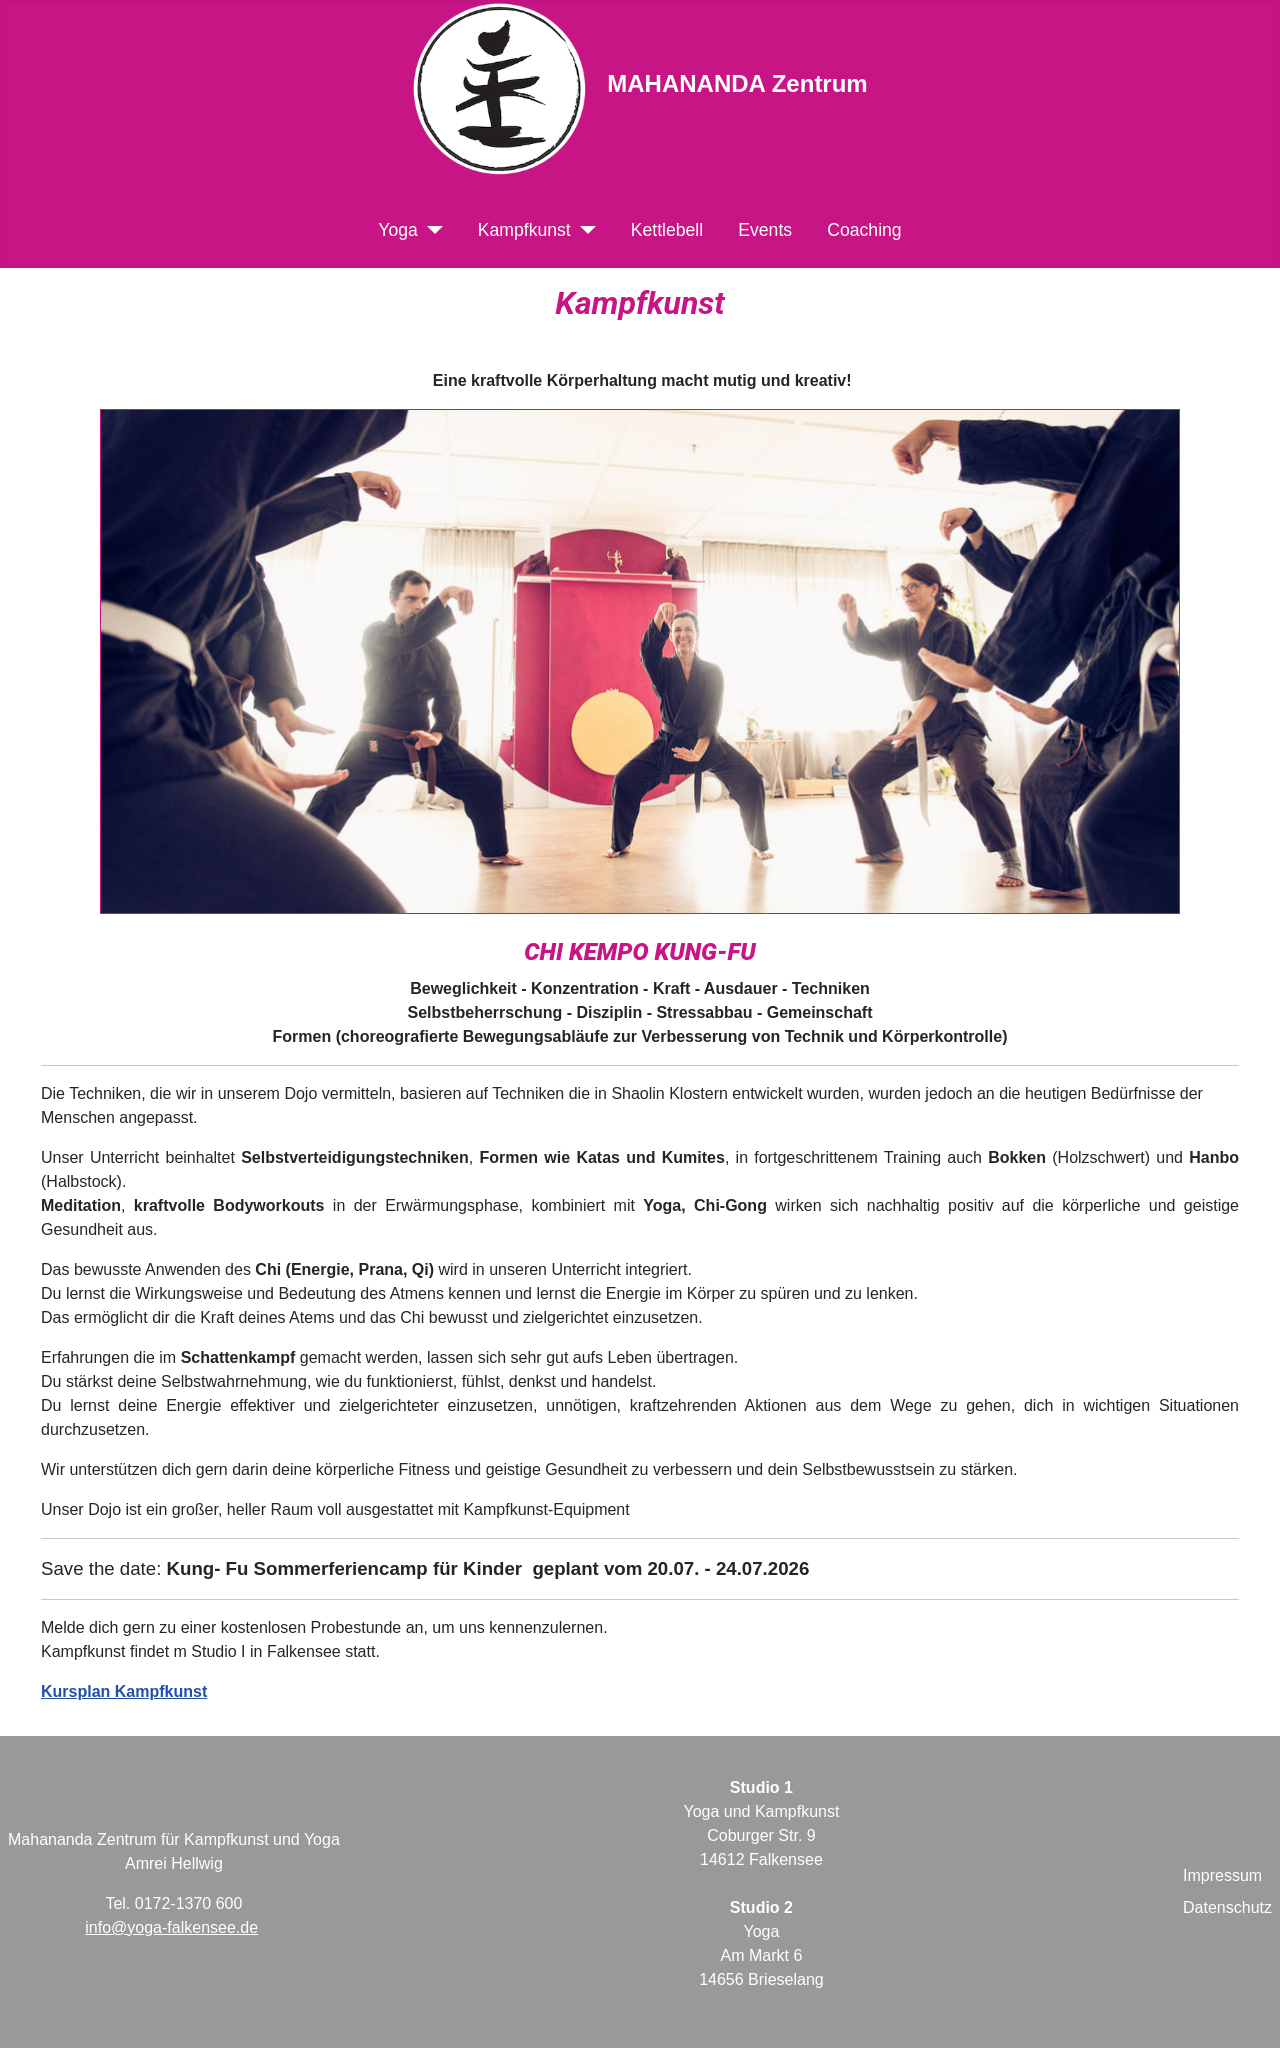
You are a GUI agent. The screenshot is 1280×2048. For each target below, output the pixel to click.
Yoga (397, 230)
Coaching (864, 230)
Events (765, 230)
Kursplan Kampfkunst (124, 1691)
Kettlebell (667, 230)
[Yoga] (430, 230)
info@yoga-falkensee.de (171, 1927)
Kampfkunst (524, 230)
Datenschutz (1227, 1907)
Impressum (1222, 1875)
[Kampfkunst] (583, 230)
